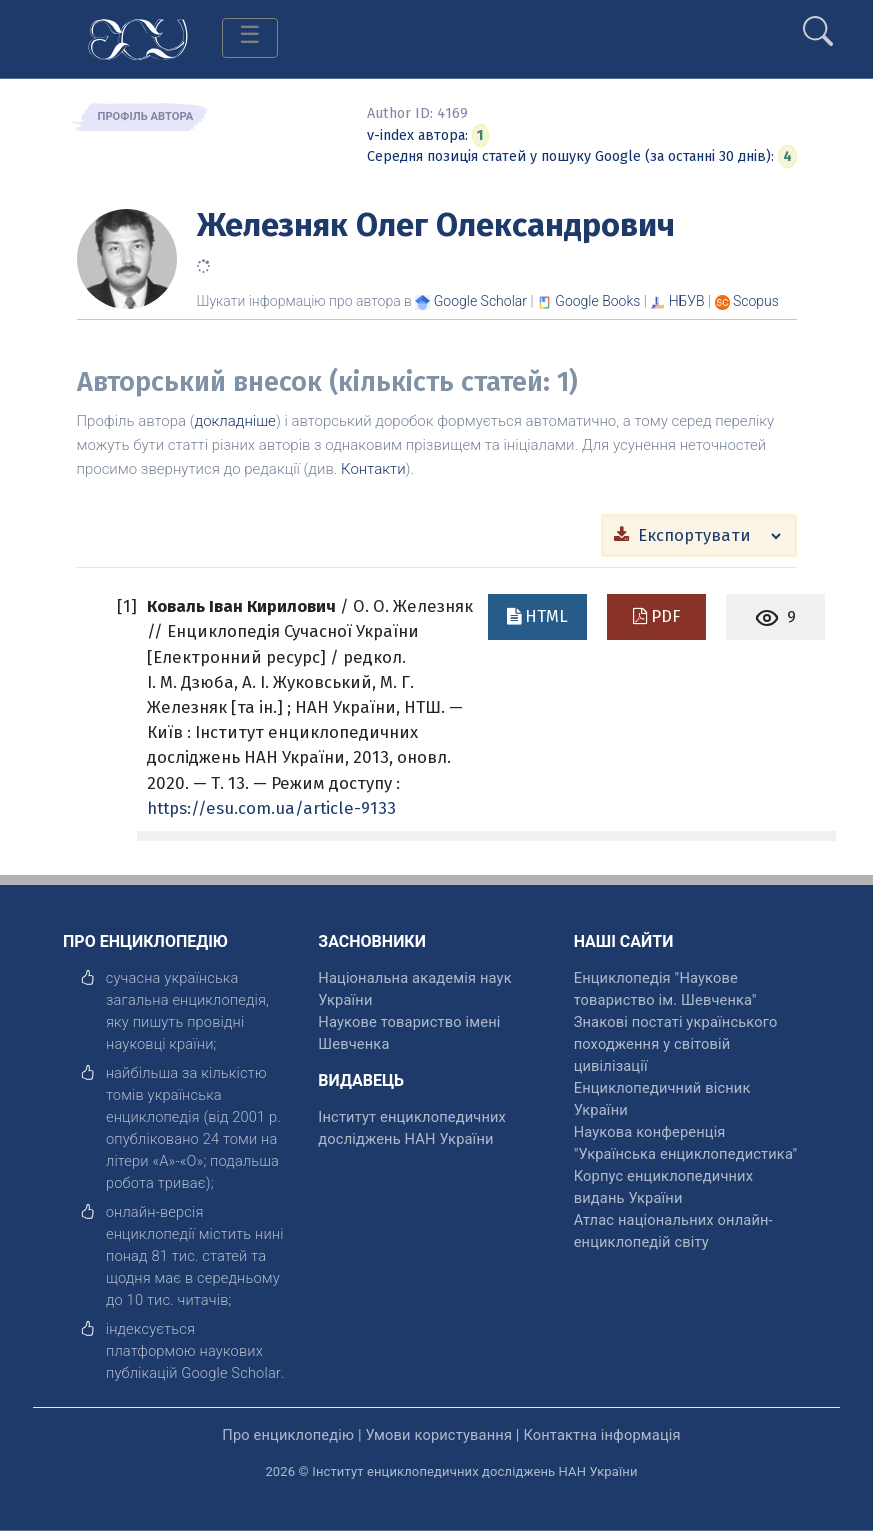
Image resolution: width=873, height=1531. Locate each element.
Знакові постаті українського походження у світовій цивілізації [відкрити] (676, 1044)
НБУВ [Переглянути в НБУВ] (687, 301)
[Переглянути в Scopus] (756, 301)
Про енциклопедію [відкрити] (288, 1435)
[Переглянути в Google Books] (597, 301)
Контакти (373, 469)
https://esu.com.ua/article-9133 (271, 808)
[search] (818, 23)
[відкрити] (231, 1373)
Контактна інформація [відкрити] (601, 1435)
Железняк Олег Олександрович (436, 225)
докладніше (235, 421)
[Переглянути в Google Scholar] (480, 301)
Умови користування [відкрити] (438, 1435)
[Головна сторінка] (138, 37)
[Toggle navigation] (250, 38)
